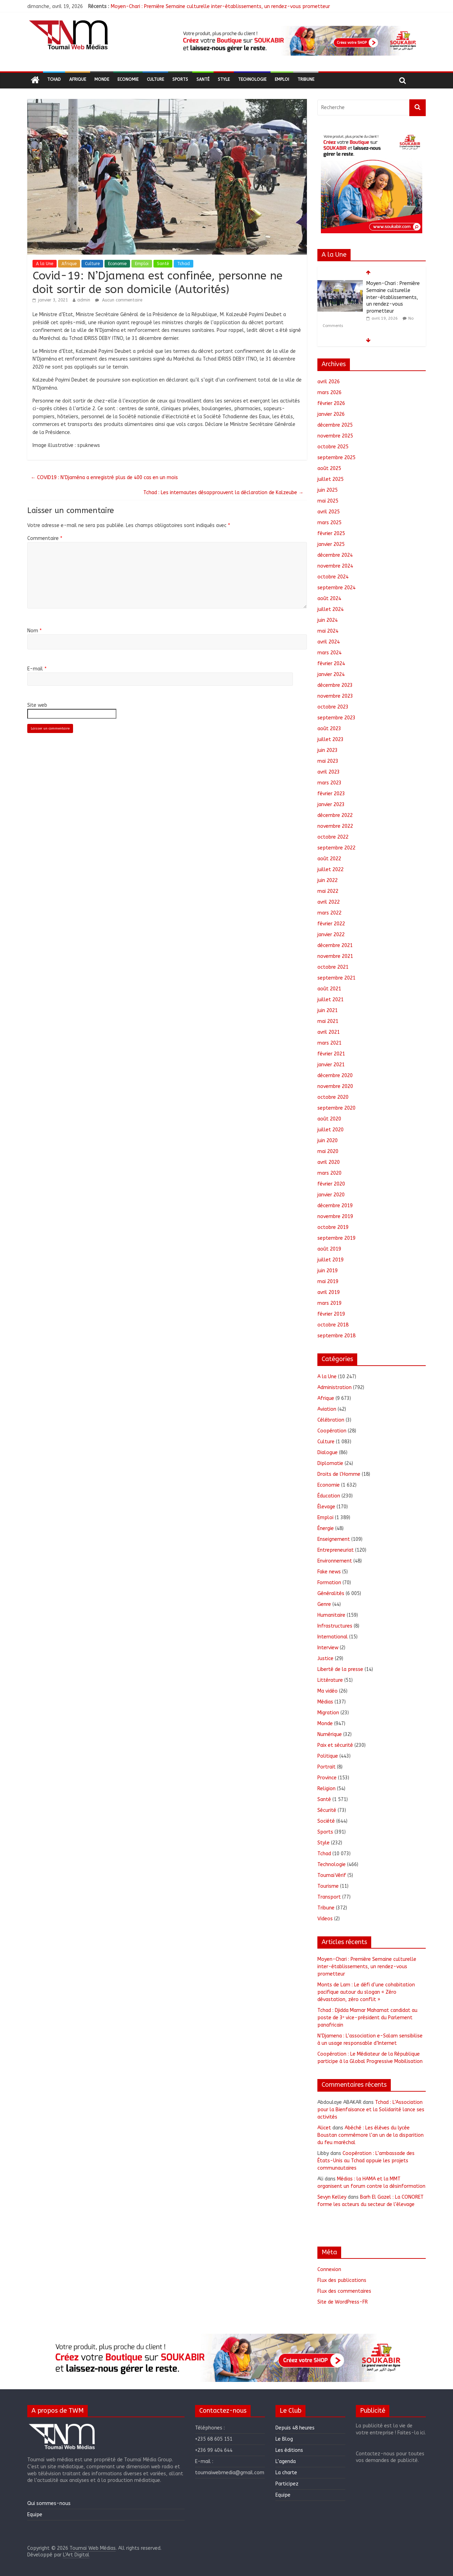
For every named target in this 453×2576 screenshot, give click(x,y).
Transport (329, 1897)
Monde (101, 79)
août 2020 (329, 1119)
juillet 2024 (330, 609)
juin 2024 (327, 620)
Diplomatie (330, 1463)
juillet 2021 (330, 1000)
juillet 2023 (330, 739)
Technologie (252, 79)
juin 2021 (327, 1010)
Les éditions (289, 2450)
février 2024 (331, 664)
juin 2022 (327, 880)
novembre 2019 (335, 1216)
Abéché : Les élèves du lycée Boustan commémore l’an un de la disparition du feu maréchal (370, 2135)
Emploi (282, 79)
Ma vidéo (327, 1691)
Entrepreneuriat (335, 1550)
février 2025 (331, 533)
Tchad (54, 79)
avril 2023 (328, 772)
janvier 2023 (331, 804)
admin (83, 300)
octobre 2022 (332, 837)
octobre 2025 (332, 447)
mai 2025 (327, 501)
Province (327, 1778)
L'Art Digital (76, 2555)
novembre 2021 (335, 956)
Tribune (305, 79)
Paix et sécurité (335, 1745)
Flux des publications (341, 2280)
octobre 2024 (332, 577)
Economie (127, 79)
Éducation (328, 1496)
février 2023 (331, 794)
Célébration (330, 1420)
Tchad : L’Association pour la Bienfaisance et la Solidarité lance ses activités (370, 2109)
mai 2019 (327, 1282)
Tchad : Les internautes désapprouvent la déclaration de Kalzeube (223, 493)
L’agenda (285, 2461)
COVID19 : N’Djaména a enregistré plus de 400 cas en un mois (104, 478)
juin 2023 (327, 750)
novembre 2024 (335, 566)
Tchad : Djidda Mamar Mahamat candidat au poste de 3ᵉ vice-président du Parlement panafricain (367, 2017)
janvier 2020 (331, 1195)
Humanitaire (331, 1615)
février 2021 (331, 1054)
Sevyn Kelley (331, 2197)
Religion (326, 1789)
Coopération (331, 1431)
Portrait (326, 1767)
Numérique (329, 1734)
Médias (325, 1702)
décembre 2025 (335, 425)
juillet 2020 (330, 1130)
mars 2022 (329, 913)
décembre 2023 (335, 685)
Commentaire (44, 538)
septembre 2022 (336, 848)
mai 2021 (327, 1021)
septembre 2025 (336, 458)
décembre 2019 (335, 1206)
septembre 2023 (336, 718)
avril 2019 (328, 1292)
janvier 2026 (331, 414)
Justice (325, 1658)
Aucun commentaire (118, 300)
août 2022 (329, 859)
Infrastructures (334, 1626)
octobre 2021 (332, 967)
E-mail (36, 669)
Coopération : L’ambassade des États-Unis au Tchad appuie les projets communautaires (366, 2160)
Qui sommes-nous (49, 2503)
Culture (155, 79)
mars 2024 (329, 653)
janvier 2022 (331, 935)
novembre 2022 (335, 826)
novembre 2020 (335, 1086)
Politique (327, 1756)
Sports (180, 79)
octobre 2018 (332, 1325)
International (332, 1637)
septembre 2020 (336, 1108)
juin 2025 (327, 490)
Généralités (330, 1593)
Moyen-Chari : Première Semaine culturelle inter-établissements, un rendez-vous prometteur (220, 6)
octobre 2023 (332, 707)
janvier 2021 (331, 1065)
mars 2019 (329, 1303)
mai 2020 (327, 1151)
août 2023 (329, 729)
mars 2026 (329, 393)
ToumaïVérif (331, 1875)
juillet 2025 (330, 479)
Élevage (326, 1507)
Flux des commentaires (344, 2291)
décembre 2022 (335, 815)
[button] (298, 41)
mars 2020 (329, 1173)
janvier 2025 (331, 544)
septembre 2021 (336, 978)
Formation (329, 1583)
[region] (298, 41)
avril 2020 (328, 1162)
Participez (287, 2484)
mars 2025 (329, 523)
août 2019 (329, 1249)
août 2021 (329, 989)
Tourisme (328, 1886)
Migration (328, 1713)
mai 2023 (327, 761)
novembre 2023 (335, 696)
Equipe (34, 2515)
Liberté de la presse (340, 1669)
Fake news (329, 1572)
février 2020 (331, 1184)
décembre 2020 (335, 1076)
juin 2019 (327, 1271)
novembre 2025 (335, 436)
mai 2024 (327, 631)
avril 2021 (328, 1032)
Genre (324, 1604)
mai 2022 (327, 891)
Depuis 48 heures (295, 2428)
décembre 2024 (335, 555)
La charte (286, 2473)
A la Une (44, 263)
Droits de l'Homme (338, 1474)
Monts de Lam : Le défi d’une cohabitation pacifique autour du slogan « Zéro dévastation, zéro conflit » (366, 1992)
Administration (334, 1387)
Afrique (77, 79)
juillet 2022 (330, 870)
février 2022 (331, 924)
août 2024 (329, 599)
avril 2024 (328, 642)
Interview (327, 1648)
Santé (202, 79)
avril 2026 (328, 382)
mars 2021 (329, 1043)
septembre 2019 (336, 1238)
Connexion (329, 2269)
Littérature (330, 1680)
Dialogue (327, 1453)
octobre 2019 (332, 1227)
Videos (325, 1919)
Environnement (334, 1561)
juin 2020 (327, 1141)
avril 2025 (328, 512)
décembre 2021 (335, 945)
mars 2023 (329, 783)
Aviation (326, 1409)
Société (326, 1821)
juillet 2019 (330, 1260)
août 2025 (329, 468)
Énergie (325, 1528)
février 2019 (331, 1314)
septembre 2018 (336, 1336)
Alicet (324, 2128)
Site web (37, 705)
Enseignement (333, 1539)
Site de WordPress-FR (342, 2302)
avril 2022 (328, 902)
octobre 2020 (332, 1097)
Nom (34, 631)
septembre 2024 (336, 588)
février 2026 (331, 403)
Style (224, 79)
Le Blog (284, 2439)
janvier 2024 (331, 674)
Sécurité (326, 1810)
